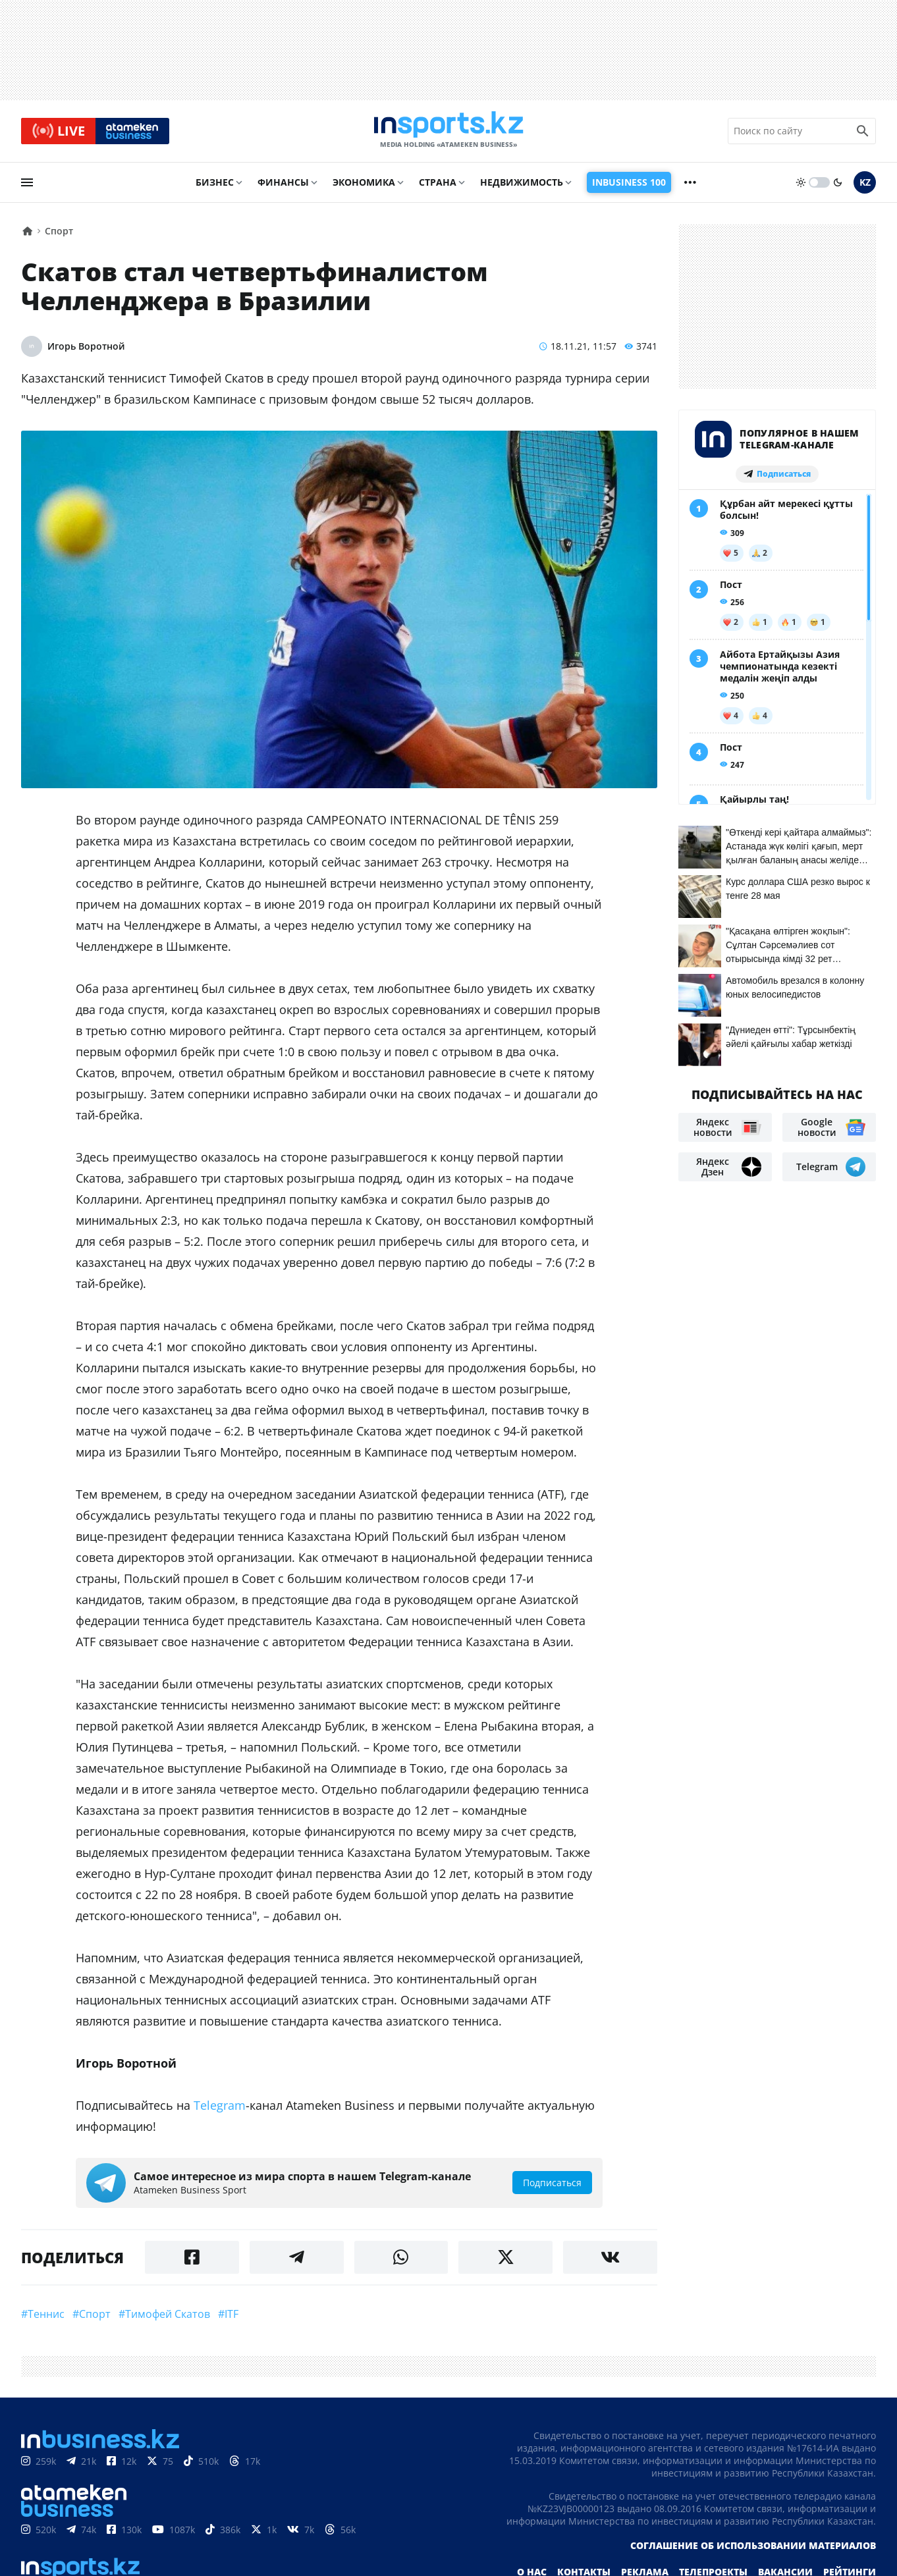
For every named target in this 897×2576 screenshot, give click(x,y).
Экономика (364, 182)
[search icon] (863, 131)
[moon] (837, 182)
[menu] (27, 182)
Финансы (283, 182)
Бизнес (215, 182)
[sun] (801, 182)
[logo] (448, 131)
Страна (437, 182)
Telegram (220, 2105)
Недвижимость (521, 182)
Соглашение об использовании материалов (753, 2545)
